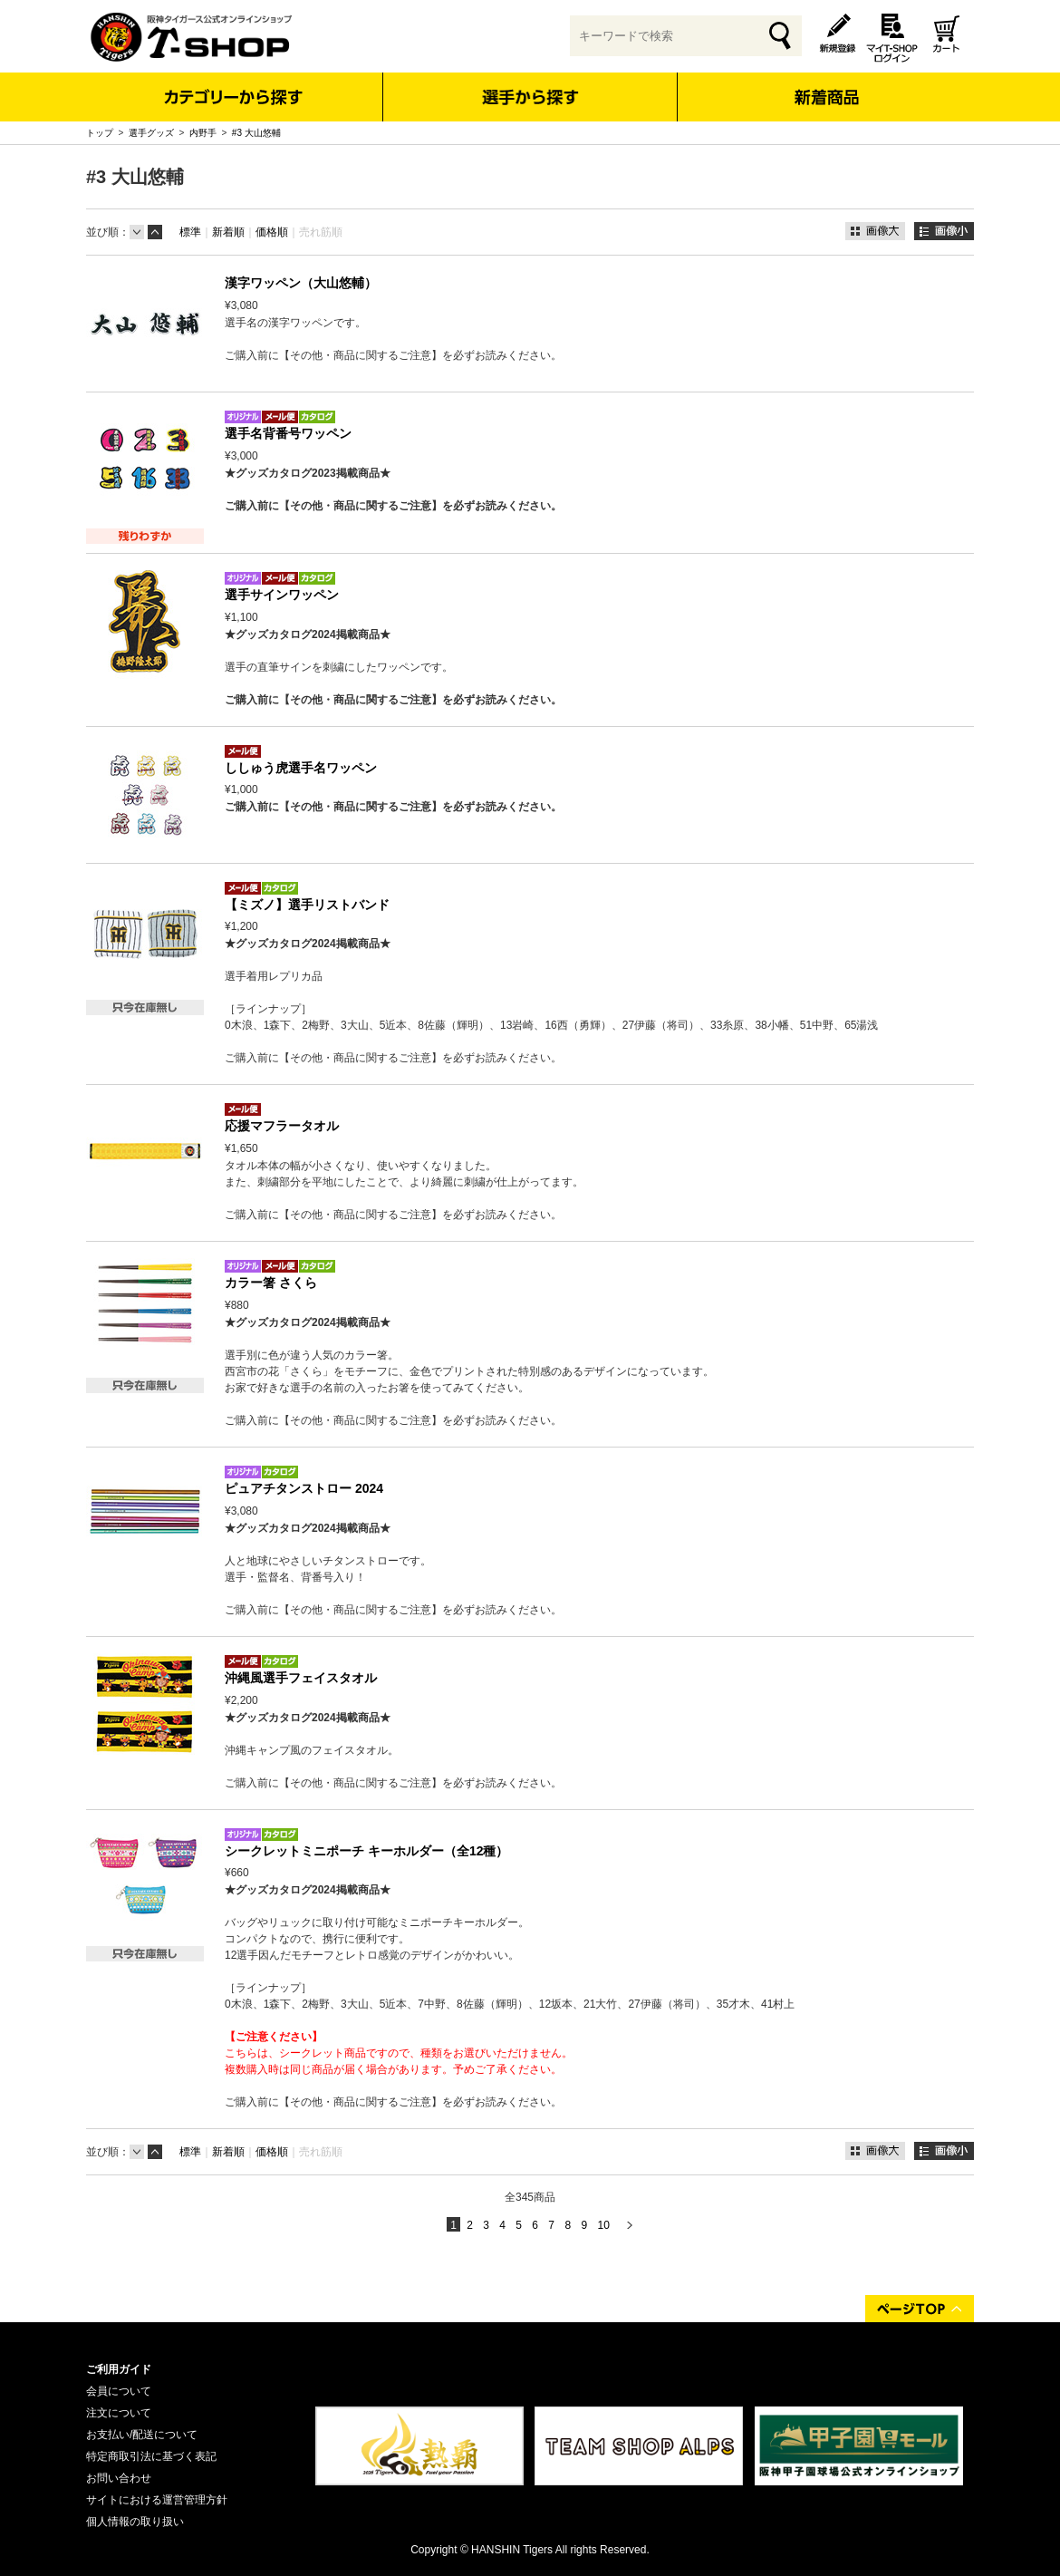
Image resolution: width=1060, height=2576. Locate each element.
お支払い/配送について (142, 2434)
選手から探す (530, 97)
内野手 (203, 133)
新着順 (228, 232)
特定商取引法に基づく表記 (151, 2456)
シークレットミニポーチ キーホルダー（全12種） (366, 1851)
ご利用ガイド (118, 2369)
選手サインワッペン (282, 594)
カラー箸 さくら (271, 1282)
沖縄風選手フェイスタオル (301, 1678)
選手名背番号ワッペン (288, 433)
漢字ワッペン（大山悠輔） (301, 283)
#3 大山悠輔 (256, 133)
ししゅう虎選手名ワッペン (301, 767)
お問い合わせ (118, 2478)
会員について (118, 2391)
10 (603, 2225)
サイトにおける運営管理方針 (156, 2500)
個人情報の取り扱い (135, 2521)
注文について (118, 2413)
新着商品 (826, 85)
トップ (99, 133)
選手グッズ (151, 133)
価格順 (271, 232)
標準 (190, 232)
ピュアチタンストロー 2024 (304, 1488)
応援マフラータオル (282, 1126)
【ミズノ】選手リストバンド (307, 904)
